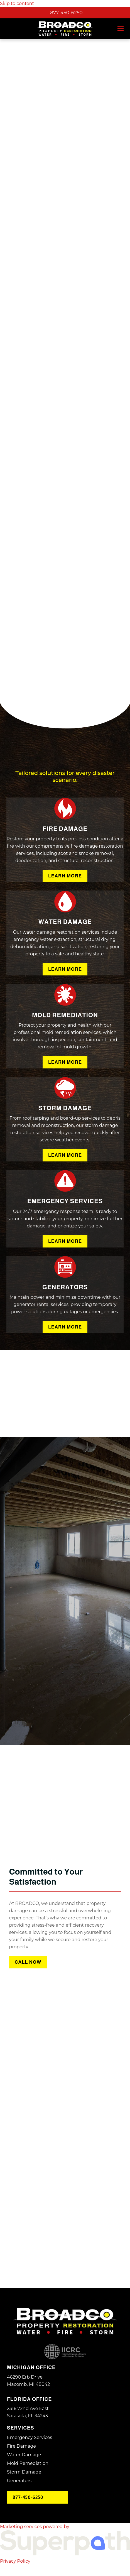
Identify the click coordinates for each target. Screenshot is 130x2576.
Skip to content (17, 3)
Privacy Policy (15, 2561)
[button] (120, 28)
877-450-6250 (66, 12)
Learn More (65, 876)
